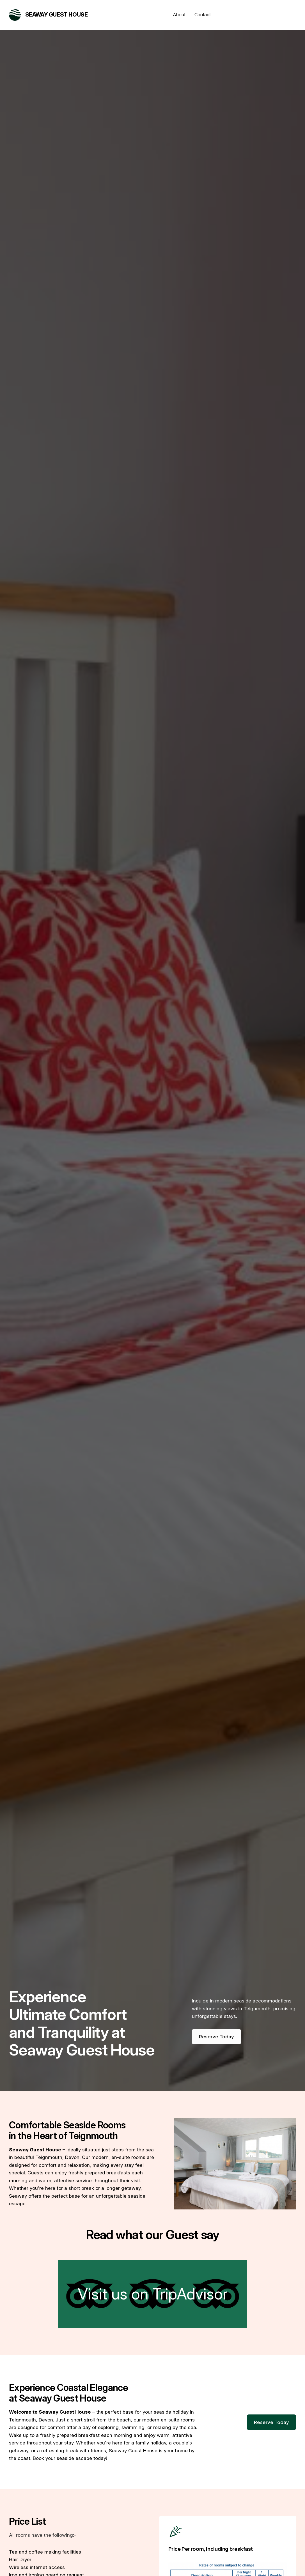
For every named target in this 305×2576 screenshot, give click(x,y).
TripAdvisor (190, 2294)
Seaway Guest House (56, 14)
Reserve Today (216, 2036)
